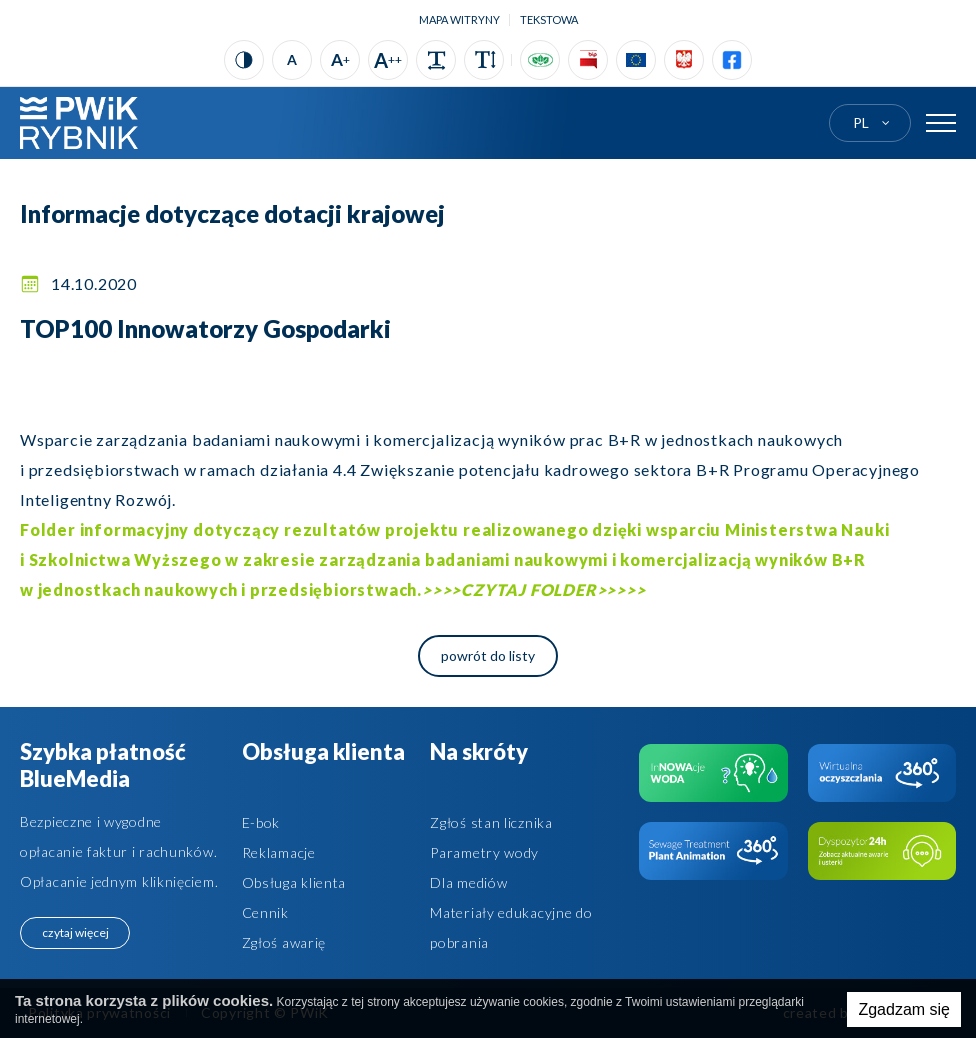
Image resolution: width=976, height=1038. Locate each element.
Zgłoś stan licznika (491, 822)
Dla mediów (468, 882)
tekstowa (549, 19)
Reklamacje (279, 852)
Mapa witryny (459, 19)
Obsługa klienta (294, 882)
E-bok (261, 822)
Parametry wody (484, 852)
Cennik (265, 912)
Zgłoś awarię (284, 942)
